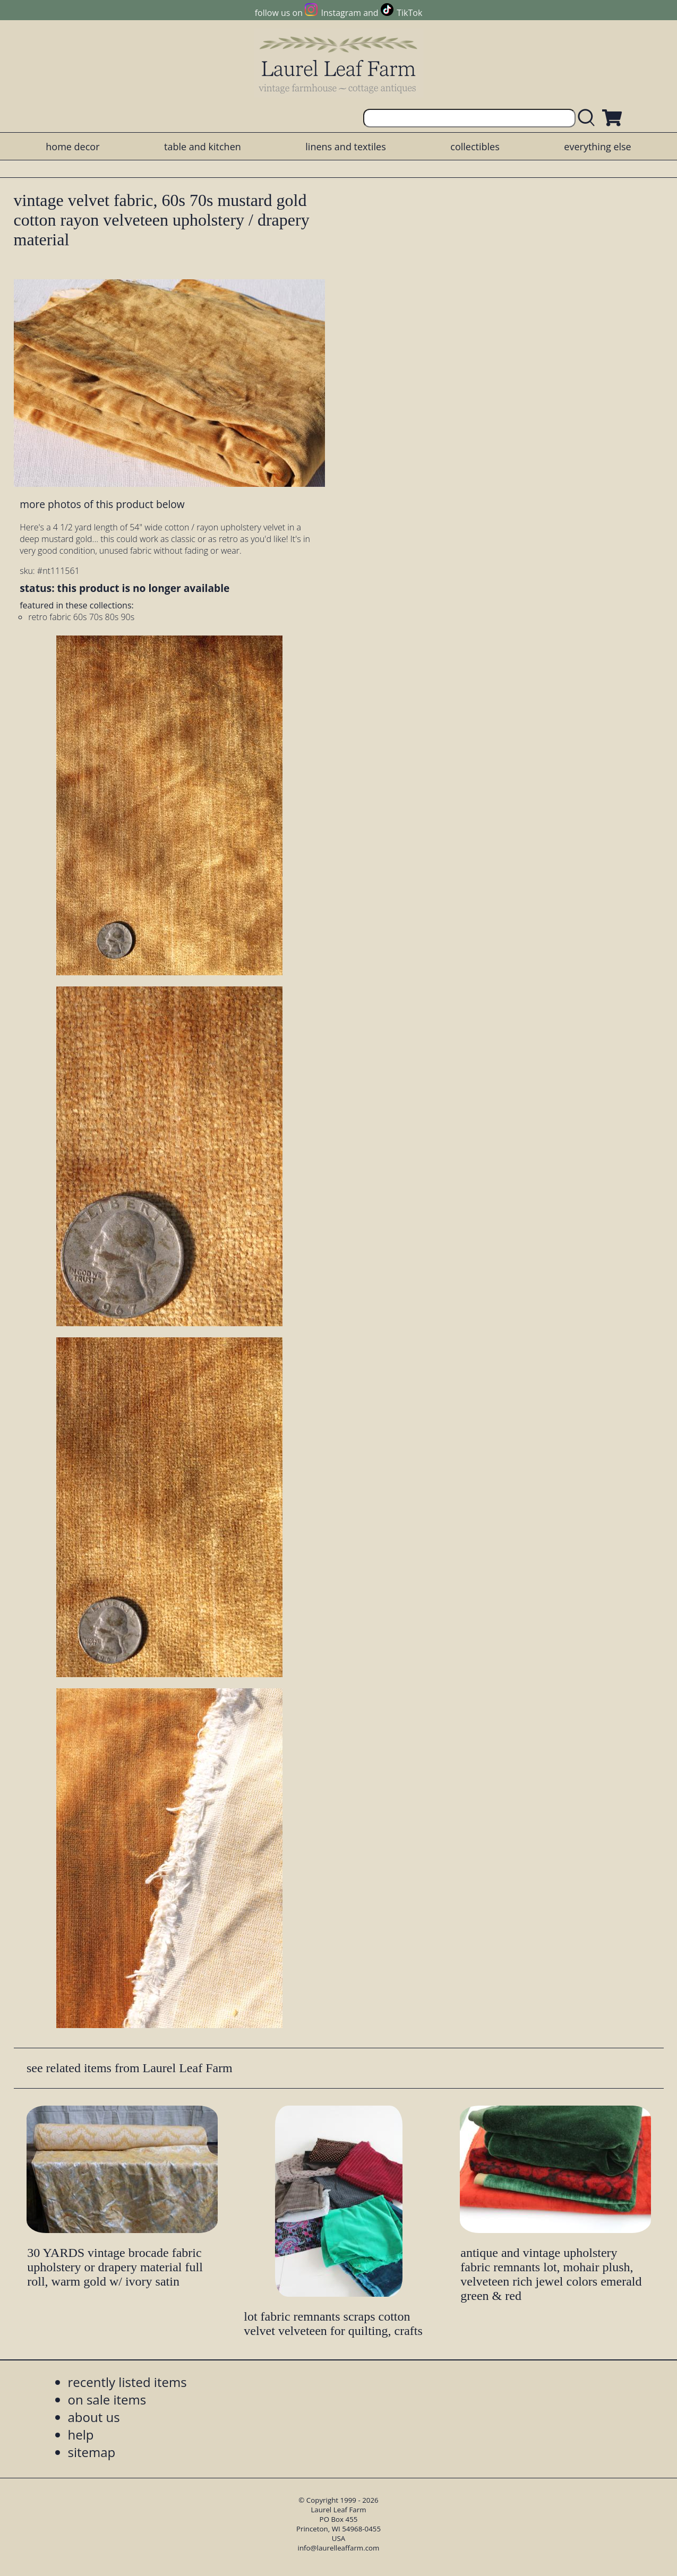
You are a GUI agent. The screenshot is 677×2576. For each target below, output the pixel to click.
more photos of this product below (102, 504)
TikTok (409, 13)
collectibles (474, 146)
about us (94, 2417)
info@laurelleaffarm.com (339, 2548)
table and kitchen (202, 146)
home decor (72, 146)
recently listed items (127, 2382)
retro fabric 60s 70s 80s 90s (81, 617)
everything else (597, 146)
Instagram (341, 13)
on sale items (107, 2399)
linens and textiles (345, 146)
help (81, 2434)
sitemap (92, 2452)
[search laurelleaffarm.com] (589, 118)
